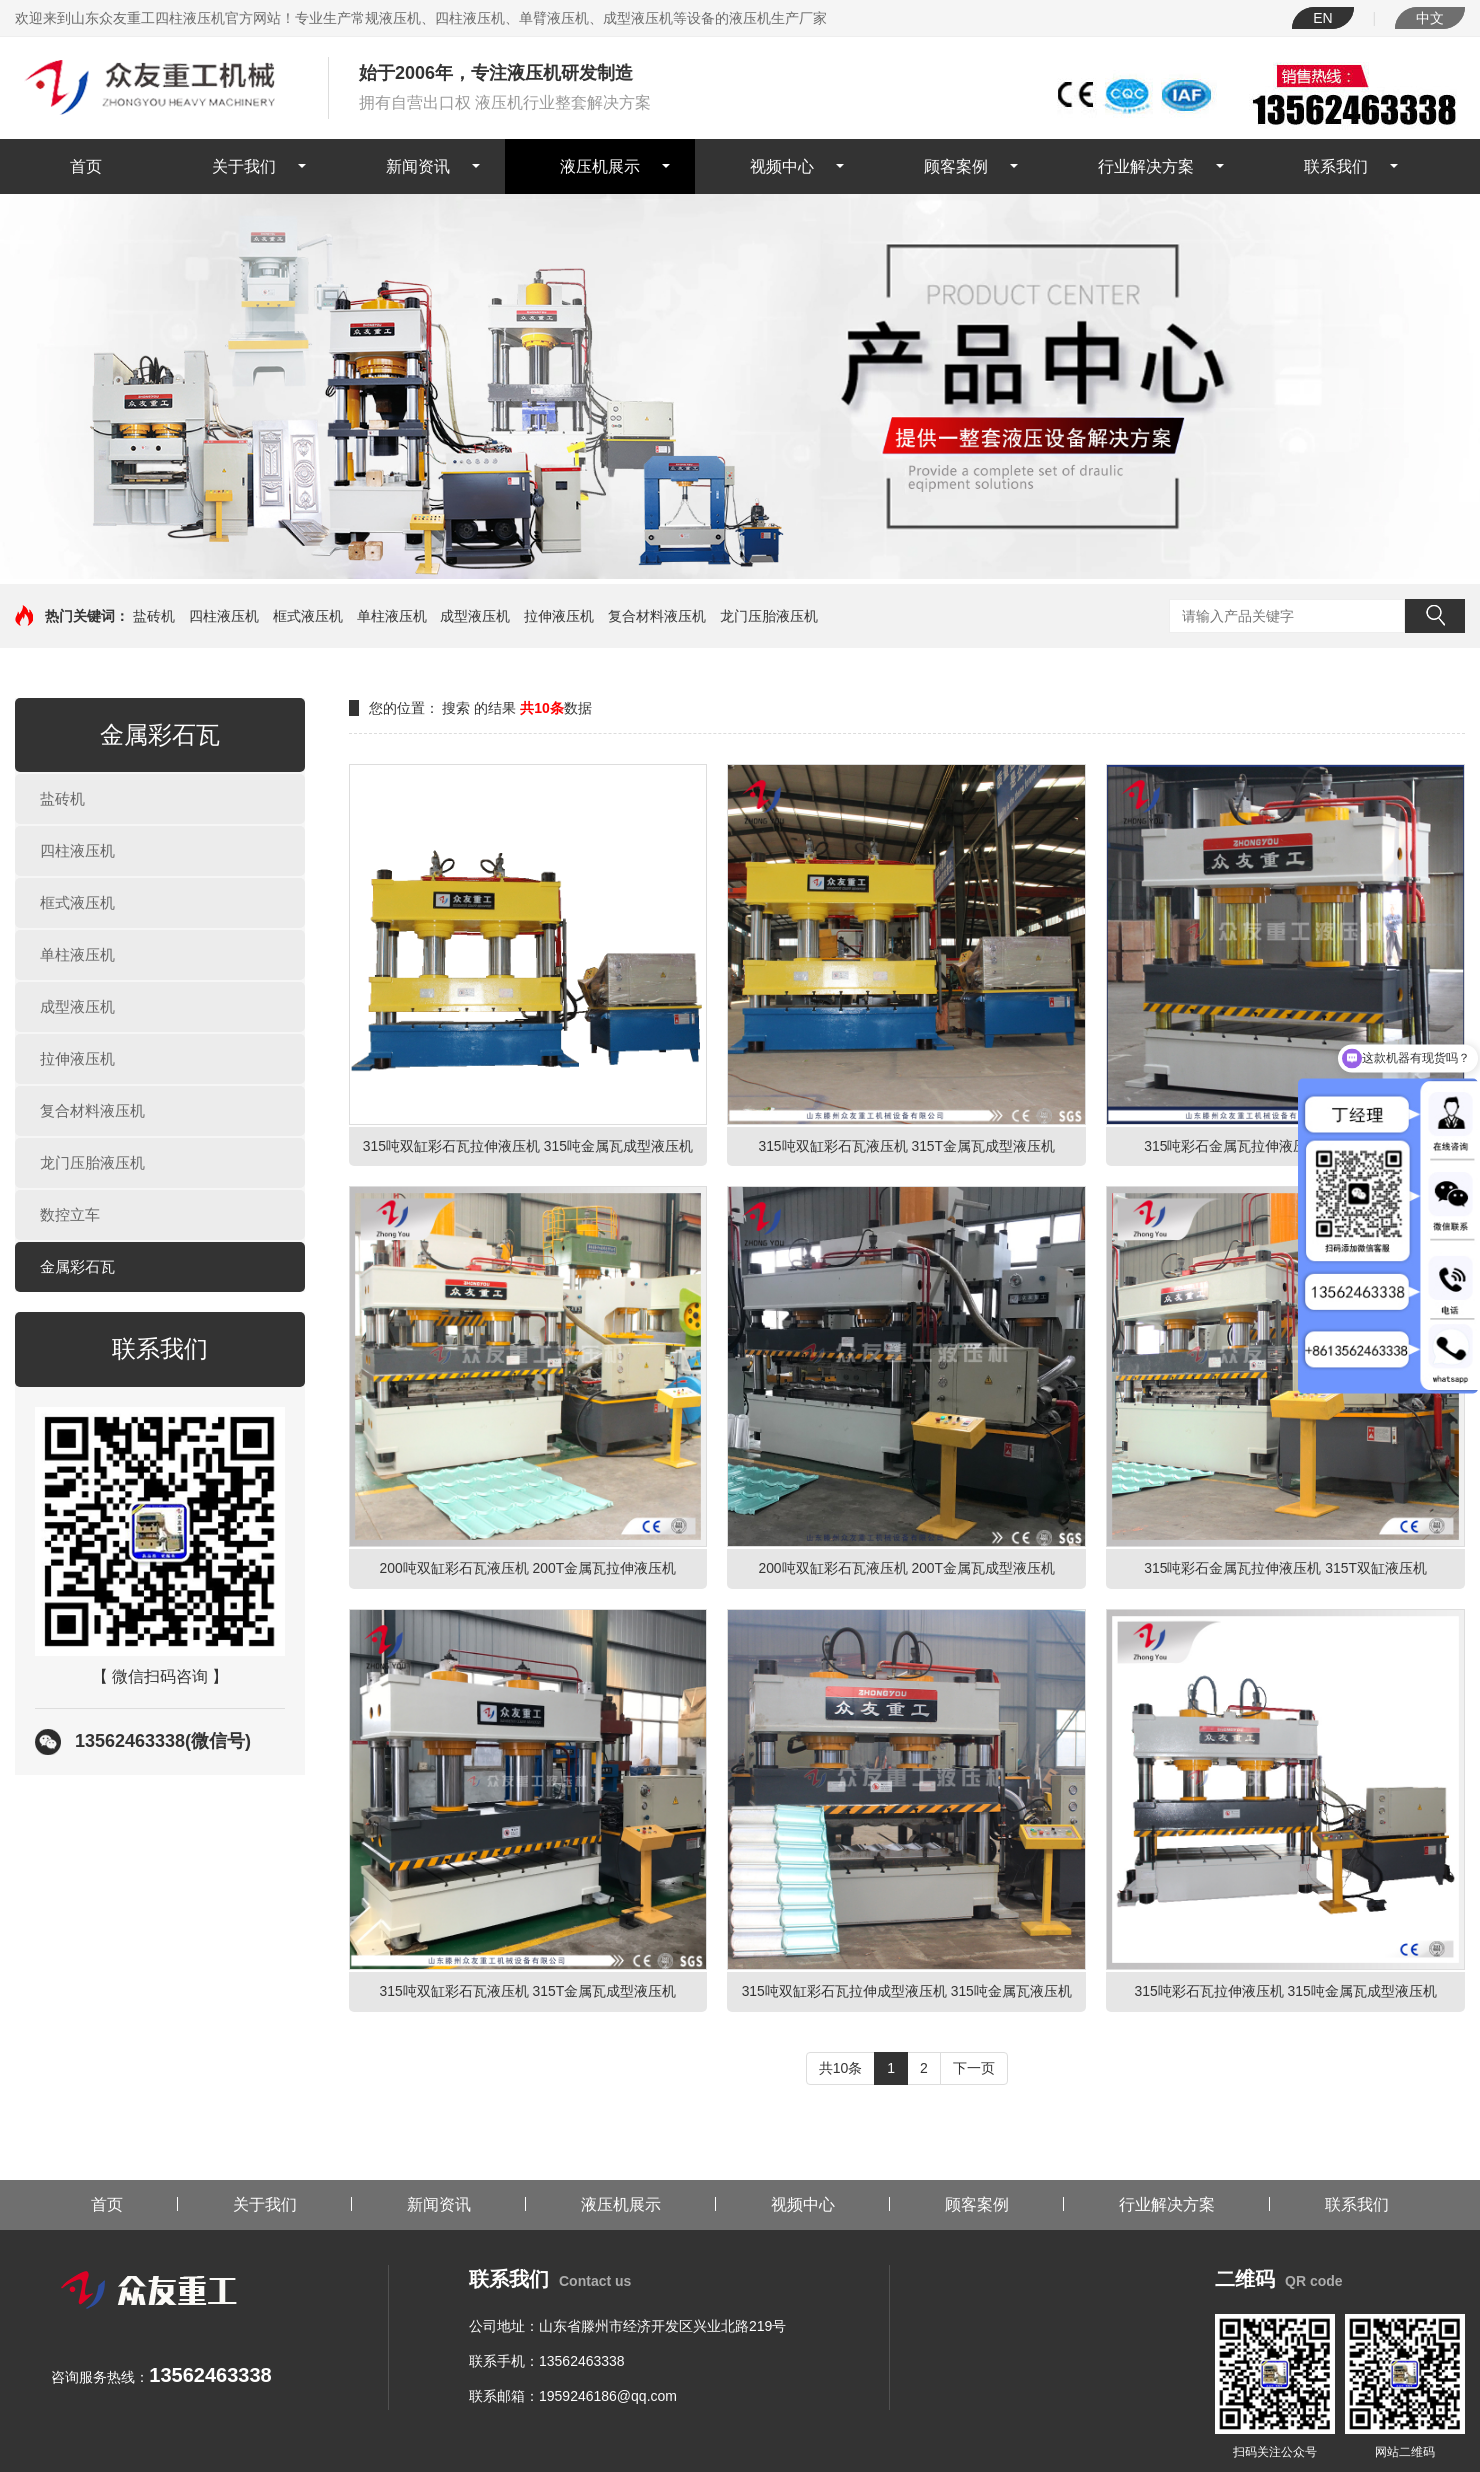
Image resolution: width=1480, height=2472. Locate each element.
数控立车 (70, 1214)
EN (1322, 18)
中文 (1430, 18)
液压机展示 (600, 166)
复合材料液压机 (657, 616)
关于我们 (244, 166)
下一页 (974, 2068)
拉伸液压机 (559, 616)
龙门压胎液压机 (769, 616)
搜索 (1435, 616)
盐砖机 (154, 616)
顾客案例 (956, 166)
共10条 (841, 2068)
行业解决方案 (1146, 166)
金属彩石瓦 (77, 1266)
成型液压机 (475, 616)
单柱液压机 (392, 616)
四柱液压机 (224, 616)
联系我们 (1336, 166)
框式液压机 (308, 616)
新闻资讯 (418, 166)
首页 (86, 166)
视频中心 (782, 166)
